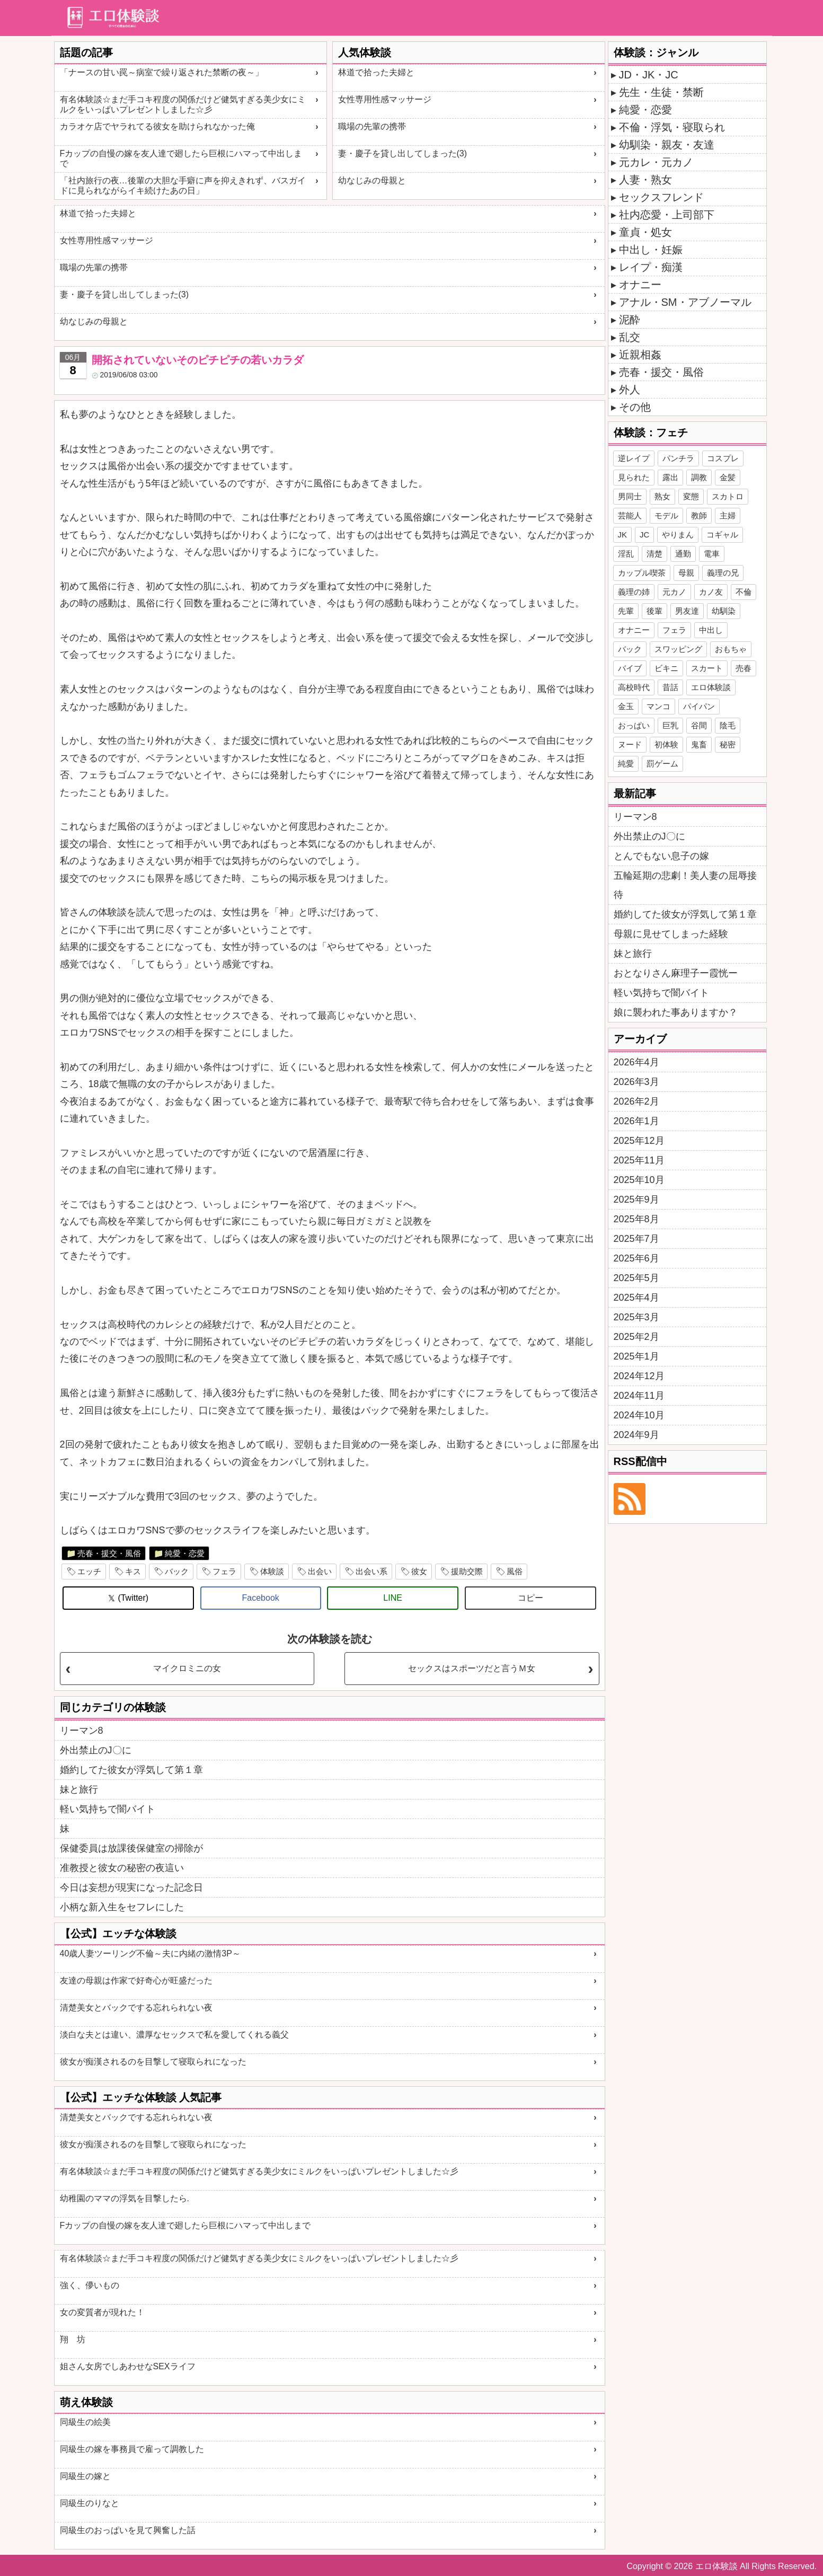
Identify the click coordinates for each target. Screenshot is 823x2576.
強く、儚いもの (89, 2285)
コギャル (722, 534)
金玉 (626, 706)
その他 (635, 407)
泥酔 (629, 319)
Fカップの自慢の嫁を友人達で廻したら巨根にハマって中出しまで (181, 158)
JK (622, 534)
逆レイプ (634, 458)
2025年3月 (636, 1317)
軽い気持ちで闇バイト (107, 1809)
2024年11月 (639, 1395)
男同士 (630, 496)
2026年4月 (636, 1062)
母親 (686, 572)
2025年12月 (639, 1140)
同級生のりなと (89, 2503)
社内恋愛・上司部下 (666, 214)
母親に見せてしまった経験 (671, 934)
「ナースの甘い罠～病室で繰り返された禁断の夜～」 (161, 72)
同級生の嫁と (85, 2476)
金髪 (728, 477)
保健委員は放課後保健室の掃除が (131, 1848)
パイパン (699, 706)
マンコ (658, 706)
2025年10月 (639, 1180)
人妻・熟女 (645, 180)
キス (133, 1571)
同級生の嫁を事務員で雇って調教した (132, 2449)
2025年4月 (636, 1297)
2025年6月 (636, 1258)
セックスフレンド (661, 197)
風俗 (515, 1571)
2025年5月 (636, 1278)
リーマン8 (81, 1730)
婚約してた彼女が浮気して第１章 (131, 1770)
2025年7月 (636, 1238)
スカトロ (728, 496)
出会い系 (371, 1571)
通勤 (683, 553)
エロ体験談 (711, 687)
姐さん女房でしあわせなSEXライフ (128, 2366)
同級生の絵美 (85, 2422)
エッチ (89, 1571)
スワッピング (678, 649)
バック (177, 1571)
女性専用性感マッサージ (384, 99)
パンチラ (678, 458)
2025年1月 (636, 1356)
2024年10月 (639, 1415)
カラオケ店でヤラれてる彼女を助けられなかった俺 (157, 126)
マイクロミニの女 (187, 1668)
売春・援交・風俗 (109, 1553)
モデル (666, 515)
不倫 (743, 591)
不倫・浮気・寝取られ (672, 127)
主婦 (728, 515)
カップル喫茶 (642, 572)
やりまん (678, 534)
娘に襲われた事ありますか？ (676, 1012)
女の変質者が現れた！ (102, 2312)
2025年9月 (636, 1199)
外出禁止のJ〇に (95, 1750)
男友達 (687, 610)
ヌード (630, 744)
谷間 (699, 725)
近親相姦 (640, 354)
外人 (629, 389)
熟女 (662, 496)
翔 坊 (72, 2339)
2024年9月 (636, 1435)
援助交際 (467, 1571)
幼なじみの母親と (372, 180)
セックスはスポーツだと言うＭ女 (471, 1668)
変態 (691, 496)
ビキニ (666, 668)
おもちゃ (731, 649)
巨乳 (670, 725)
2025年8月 (636, 1219)
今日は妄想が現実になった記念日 (131, 1887)
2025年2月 (636, 1336)
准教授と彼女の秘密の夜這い (122, 1868)
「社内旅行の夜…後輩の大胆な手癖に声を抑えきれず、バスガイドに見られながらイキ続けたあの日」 (183, 185)
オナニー (640, 284)
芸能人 (630, 515)
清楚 (654, 553)
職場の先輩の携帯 (372, 126)
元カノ (674, 591)
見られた (634, 477)
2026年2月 (636, 1101)
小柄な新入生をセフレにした (122, 1907)
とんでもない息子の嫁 (661, 856)
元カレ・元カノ (656, 162)
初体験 (666, 744)
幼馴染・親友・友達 (666, 145)
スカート (707, 668)
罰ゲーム (662, 763)
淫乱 (626, 553)
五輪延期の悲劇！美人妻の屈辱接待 (685, 885)
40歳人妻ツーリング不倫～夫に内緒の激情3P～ (150, 1953)
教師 (699, 515)
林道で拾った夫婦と (376, 72)
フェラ (224, 1571)
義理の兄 (723, 572)
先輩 (626, 610)
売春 (743, 668)
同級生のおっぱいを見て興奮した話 (128, 2530)
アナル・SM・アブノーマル (685, 302)
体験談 (272, 1571)
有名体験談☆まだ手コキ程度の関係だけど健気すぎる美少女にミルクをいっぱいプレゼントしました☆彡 (183, 104)
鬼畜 (699, 744)
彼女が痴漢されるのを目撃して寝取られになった (153, 2061)
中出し (711, 629)
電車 (712, 553)
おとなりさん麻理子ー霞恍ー (676, 973)
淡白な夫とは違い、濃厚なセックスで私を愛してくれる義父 (174, 2034)
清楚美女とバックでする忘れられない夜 (136, 2007)
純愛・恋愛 (185, 1553)
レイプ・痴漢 (651, 267)
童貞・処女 (645, 232)
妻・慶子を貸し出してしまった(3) (402, 153)
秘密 (728, 744)
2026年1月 (636, 1121)
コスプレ (723, 458)
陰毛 (728, 725)
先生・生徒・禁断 (661, 92)
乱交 (629, 337)
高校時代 (634, 687)
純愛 (626, 763)
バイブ (630, 668)
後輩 (654, 610)
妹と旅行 (79, 1789)
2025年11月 (639, 1160)
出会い (320, 1571)
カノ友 (711, 591)
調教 (699, 477)
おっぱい (634, 725)
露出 (670, 477)
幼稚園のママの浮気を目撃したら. (124, 2198)
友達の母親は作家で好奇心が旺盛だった (136, 1980)
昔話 (670, 687)
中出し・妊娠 (651, 249)
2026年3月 (636, 1082)
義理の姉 (634, 591)
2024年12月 (639, 1376)
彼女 (419, 1571)
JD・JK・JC (648, 75)
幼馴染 (724, 610)
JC (644, 534)
